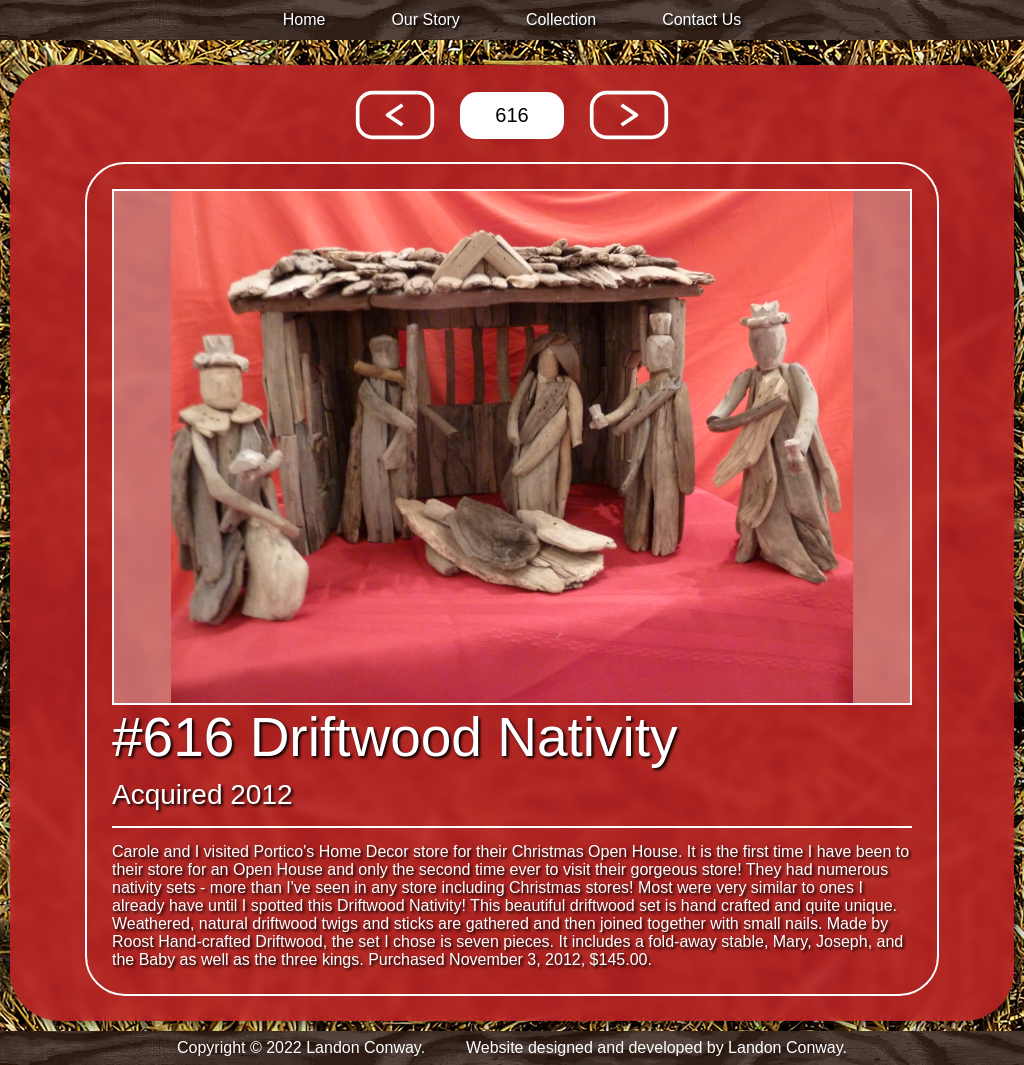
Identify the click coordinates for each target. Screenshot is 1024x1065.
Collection (561, 19)
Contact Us (701, 19)
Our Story (425, 19)
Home (304, 19)
